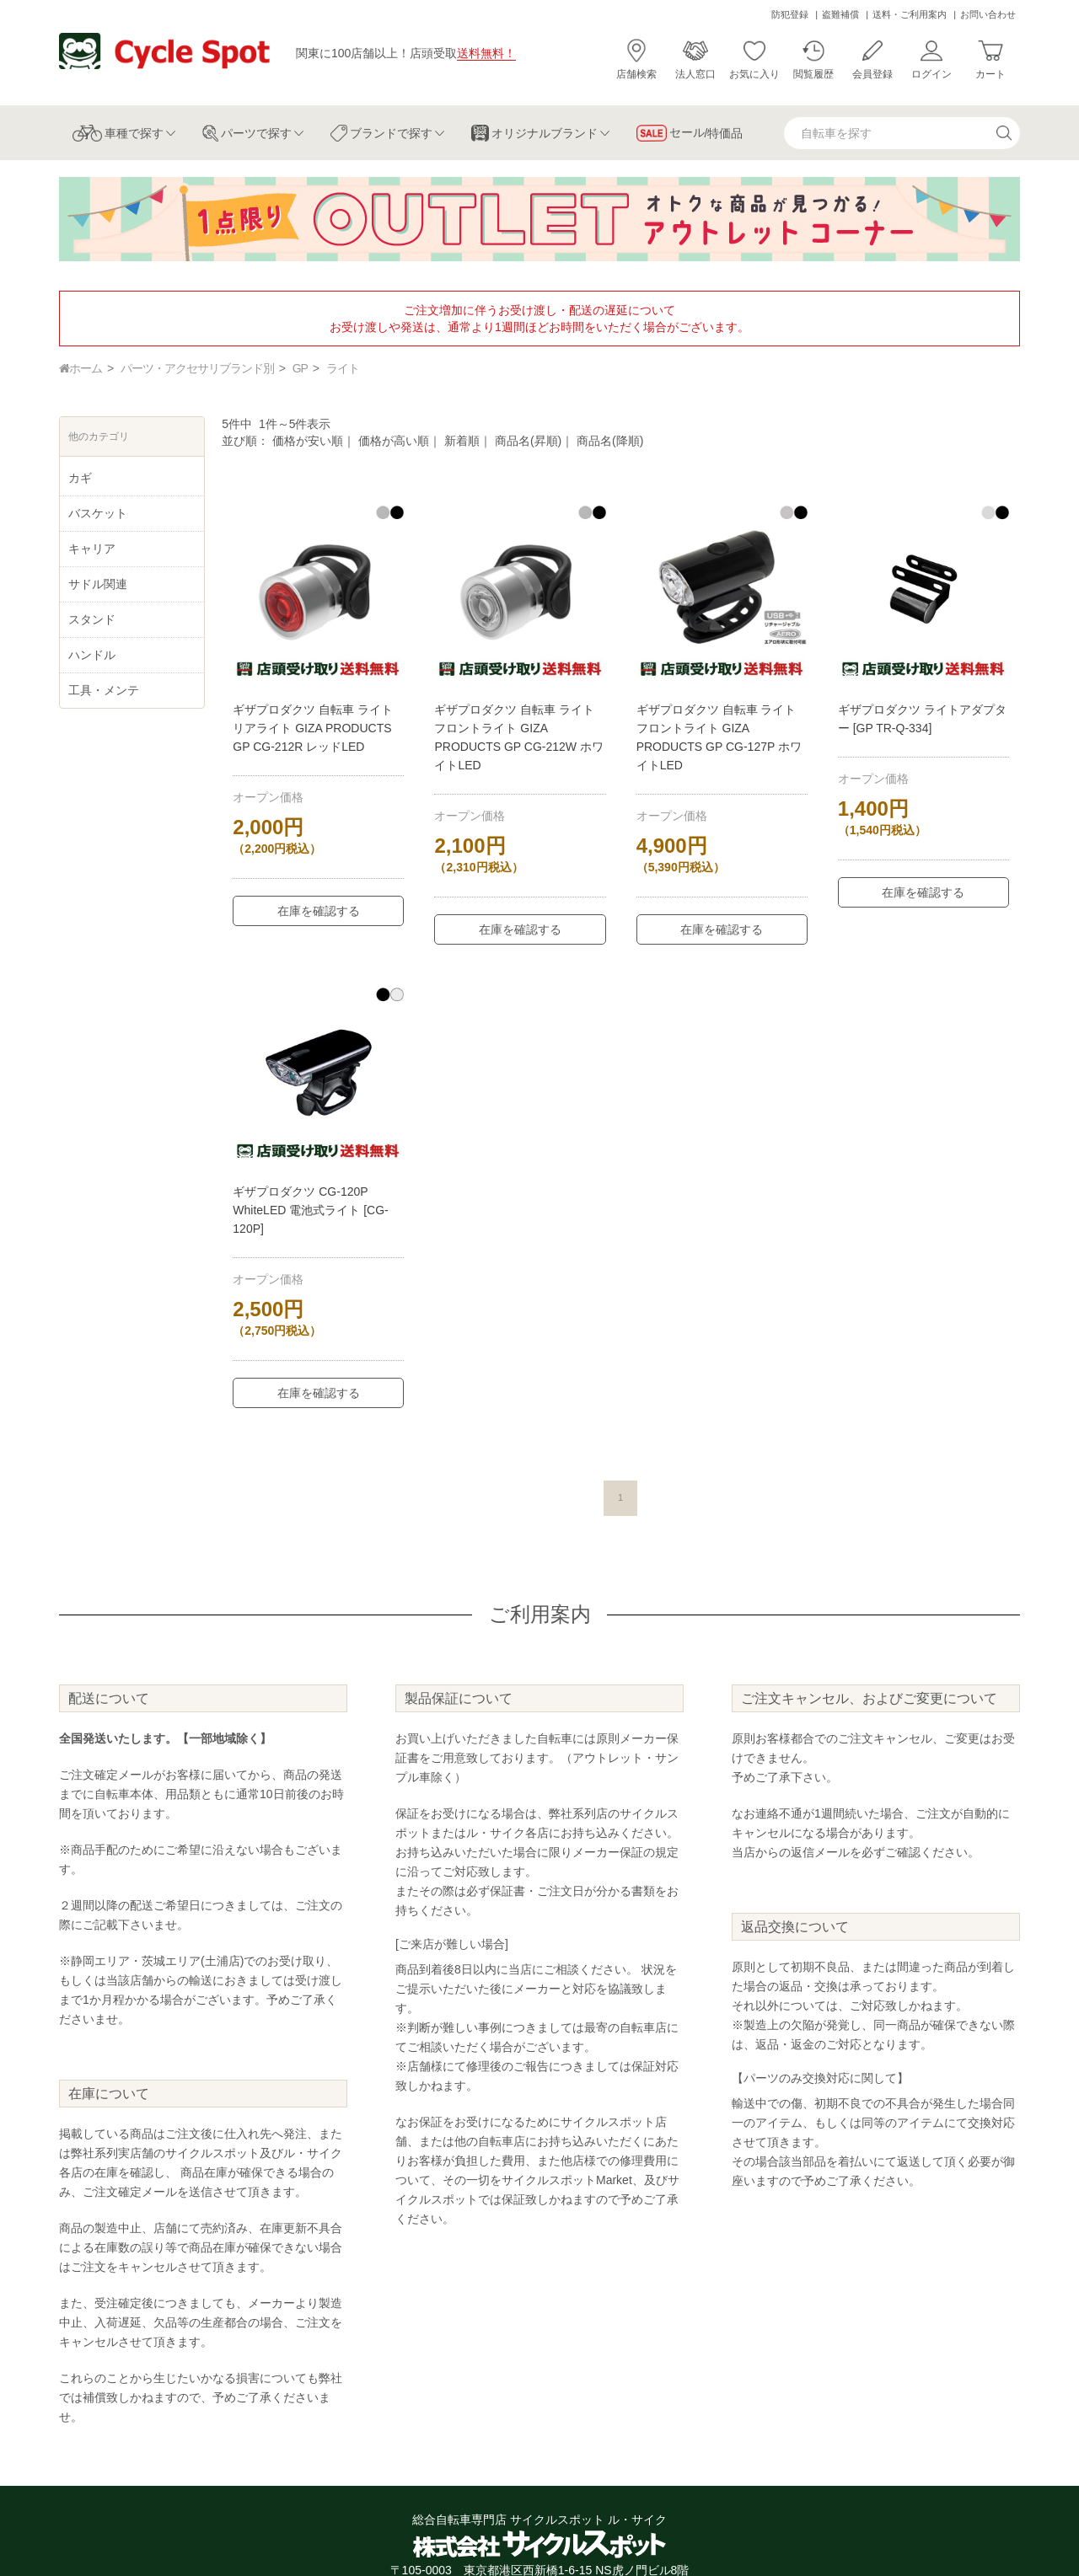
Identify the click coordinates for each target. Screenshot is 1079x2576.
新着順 (462, 440)
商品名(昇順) (528, 440)
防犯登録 (789, 14)
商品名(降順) (610, 440)
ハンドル (91, 654)
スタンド (91, 619)
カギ (80, 478)
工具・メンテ (103, 690)
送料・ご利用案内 (909, 14)
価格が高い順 (393, 440)
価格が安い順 (307, 440)
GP (300, 368)
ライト (342, 368)
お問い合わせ (988, 14)
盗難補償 (840, 14)
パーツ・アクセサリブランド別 (197, 368)
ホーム (80, 368)
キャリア (91, 548)
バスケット (97, 513)
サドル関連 (97, 584)
